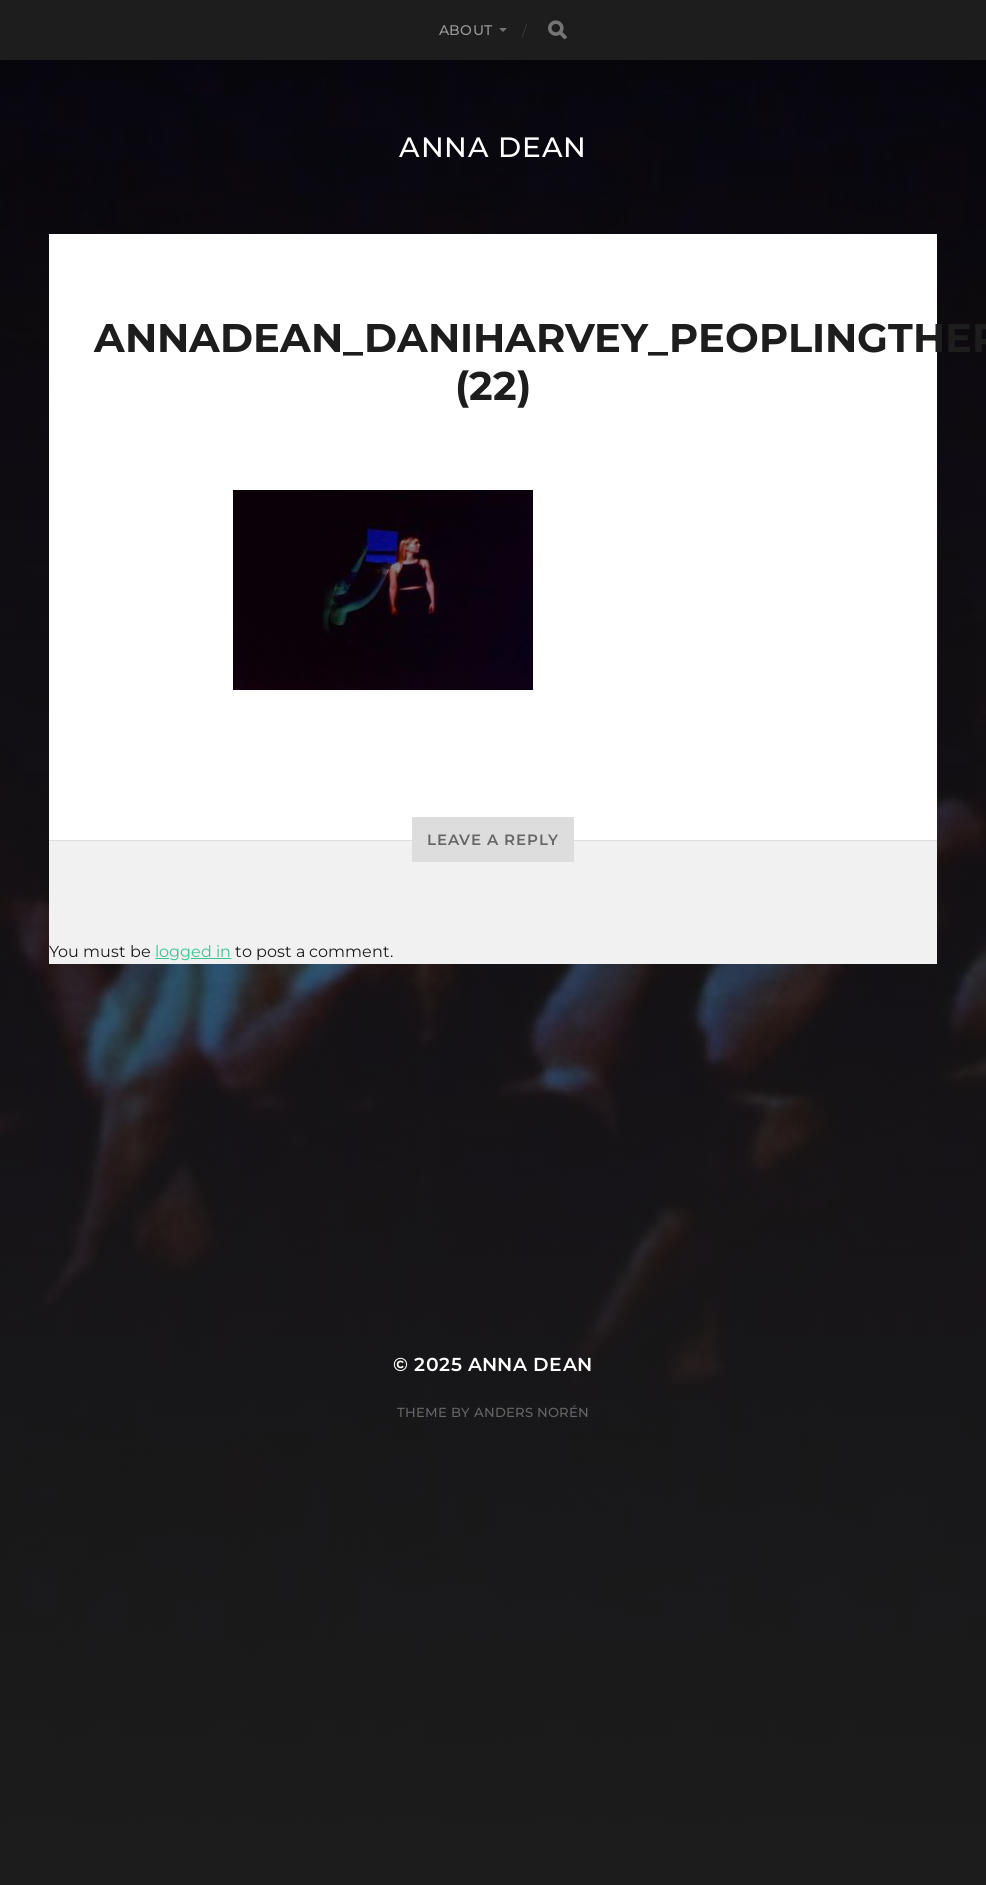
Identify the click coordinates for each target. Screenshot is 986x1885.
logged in (193, 951)
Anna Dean (493, 147)
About (465, 30)
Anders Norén (531, 1412)
